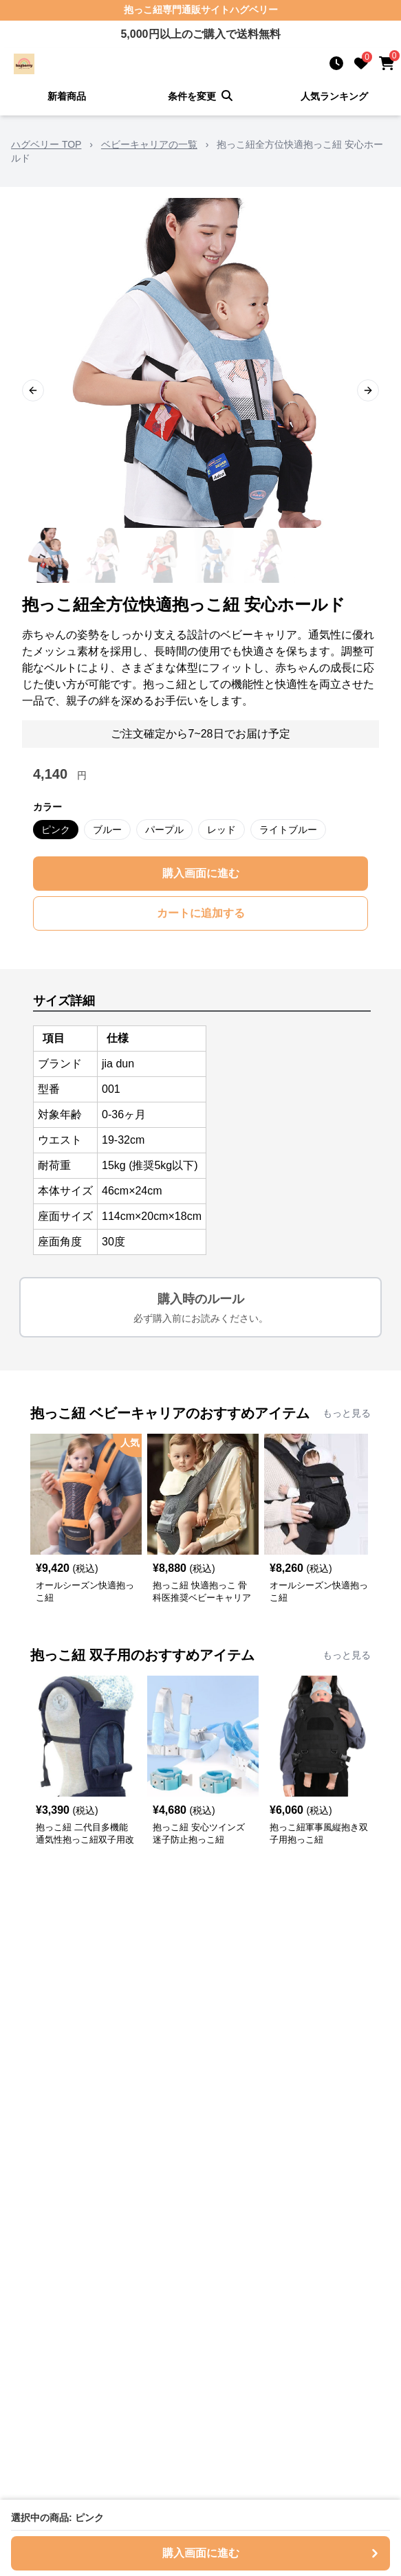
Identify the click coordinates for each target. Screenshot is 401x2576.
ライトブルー (288, 829)
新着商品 (66, 96)
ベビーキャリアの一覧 (149, 144)
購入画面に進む (200, 873)
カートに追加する (201, 913)
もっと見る (347, 1413)
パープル (164, 829)
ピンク (55, 829)
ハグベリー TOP (46, 144)
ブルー (107, 829)
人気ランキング (334, 96)
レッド (221, 829)
